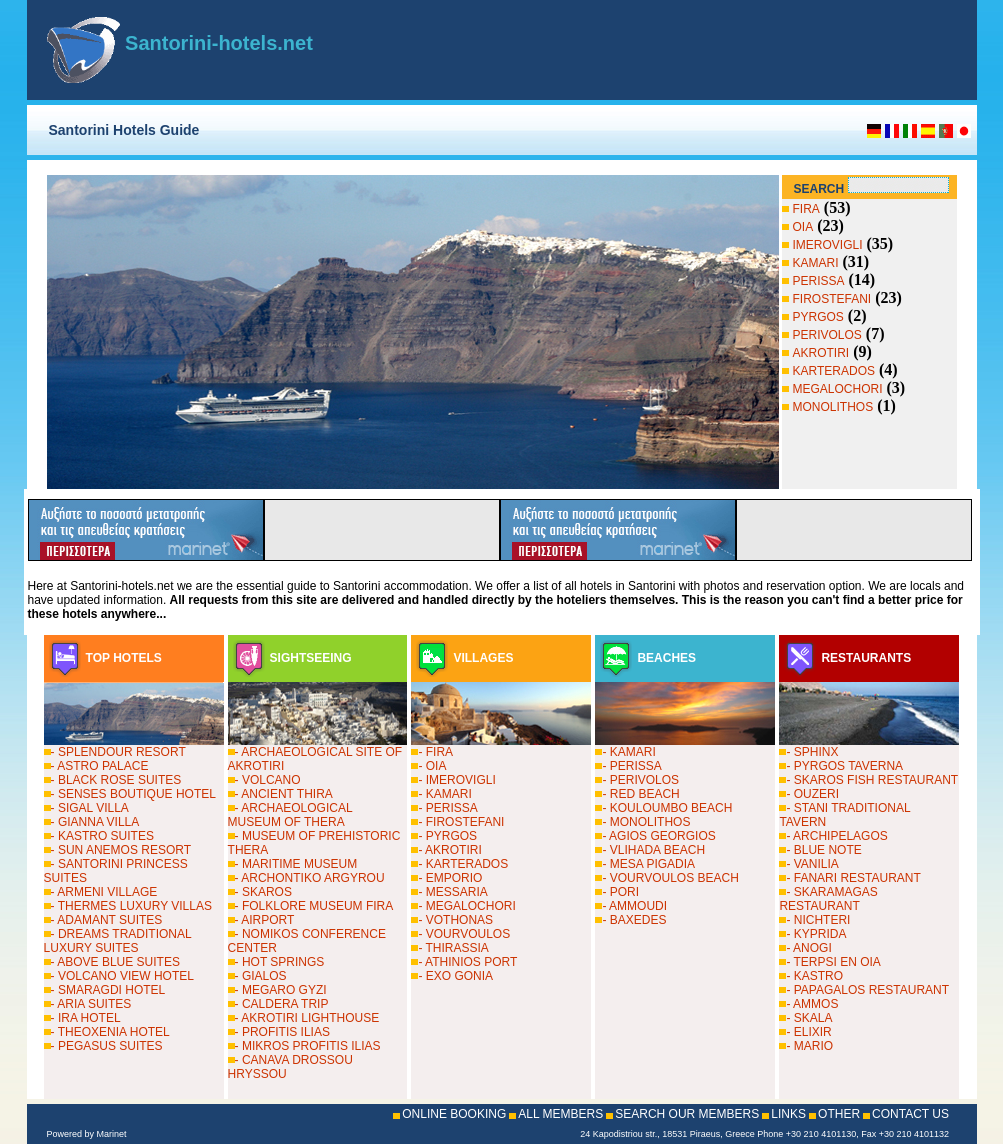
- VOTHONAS (455, 920)
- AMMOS (812, 1004)
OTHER (839, 1114)
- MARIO (809, 1046)
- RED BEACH (640, 794)
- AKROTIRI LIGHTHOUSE (307, 1018)
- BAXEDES (634, 920)
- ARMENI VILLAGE (104, 892)
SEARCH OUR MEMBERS (687, 1114)
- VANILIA (812, 864)
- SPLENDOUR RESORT (118, 752)
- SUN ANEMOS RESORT (121, 850)
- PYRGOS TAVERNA (844, 766)
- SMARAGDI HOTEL (108, 990)
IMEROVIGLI (828, 245)
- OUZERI (812, 794)
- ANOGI (808, 948)
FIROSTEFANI (832, 299)
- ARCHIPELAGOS (836, 836)
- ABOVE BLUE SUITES (115, 962)
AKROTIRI (821, 353)
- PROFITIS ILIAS (282, 1032)
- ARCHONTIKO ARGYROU (310, 878)
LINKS (788, 1114)
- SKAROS (263, 892)
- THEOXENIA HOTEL (110, 1032)
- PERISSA (447, 808)
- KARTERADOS (463, 864)
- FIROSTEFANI (461, 822)
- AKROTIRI (449, 850)
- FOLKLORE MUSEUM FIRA (314, 906)
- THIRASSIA (453, 948)
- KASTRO (814, 976)
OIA (803, 227)
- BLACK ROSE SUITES (116, 780)
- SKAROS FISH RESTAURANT (872, 780)
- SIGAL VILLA (90, 808)
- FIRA (435, 752)
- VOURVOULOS (464, 934)
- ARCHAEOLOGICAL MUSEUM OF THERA (290, 815)
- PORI (620, 892)
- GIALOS (261, 976)
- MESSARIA (452, 892)
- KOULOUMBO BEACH (667, 808)
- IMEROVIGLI (456, 780)
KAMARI (816, 263)
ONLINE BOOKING (454, 1114)
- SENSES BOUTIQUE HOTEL (133, 794)
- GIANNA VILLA (95, 822)
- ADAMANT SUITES (107, 920)
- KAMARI (444, 794)
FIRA (806, 209)
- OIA (432, 766)
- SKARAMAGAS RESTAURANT (828, 899)
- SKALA (809, 1018)
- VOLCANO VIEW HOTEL (122, 976)
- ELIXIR (808, 1032)
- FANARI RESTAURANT (853, 878)
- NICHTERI (818, 920)
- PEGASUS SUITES (107, 1046)
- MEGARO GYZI (281, 990)
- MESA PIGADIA (648, 864)
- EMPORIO (450, 878)
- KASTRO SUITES (102, 836)
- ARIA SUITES (91, 1004)
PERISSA (819, 281)
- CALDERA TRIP (282, 1004)
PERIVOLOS (827, 335)
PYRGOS (818, 317)
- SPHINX (812, 752)
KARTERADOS (834, 371)
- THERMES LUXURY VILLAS (131, 906)
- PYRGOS (447, 836)
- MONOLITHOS (646, 822)
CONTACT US (910, 1114)
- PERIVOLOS (640, 780)
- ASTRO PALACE (100, 766)
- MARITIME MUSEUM (296, 864)
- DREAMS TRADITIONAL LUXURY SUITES (118, 941)
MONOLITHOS (833, 407)
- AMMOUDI (634, 906)
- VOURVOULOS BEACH (670, 878)
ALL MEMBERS (560, 1114)
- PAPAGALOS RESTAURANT (867, 990)
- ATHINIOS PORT (467, 962)
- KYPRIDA (816, 934)
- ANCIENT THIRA (284, 794)
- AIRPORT (265, 920)
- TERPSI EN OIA (833, 962)
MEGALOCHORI (838, 389)
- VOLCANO (268, 780)
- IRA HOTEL (86, 1018)
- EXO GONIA (455, 976)
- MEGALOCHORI (466, 906)
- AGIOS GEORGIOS (658, 836)
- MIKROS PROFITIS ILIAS (308, 1046)
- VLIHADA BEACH (653, 850)
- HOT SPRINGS (280, 962)
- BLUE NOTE (823, 850)
